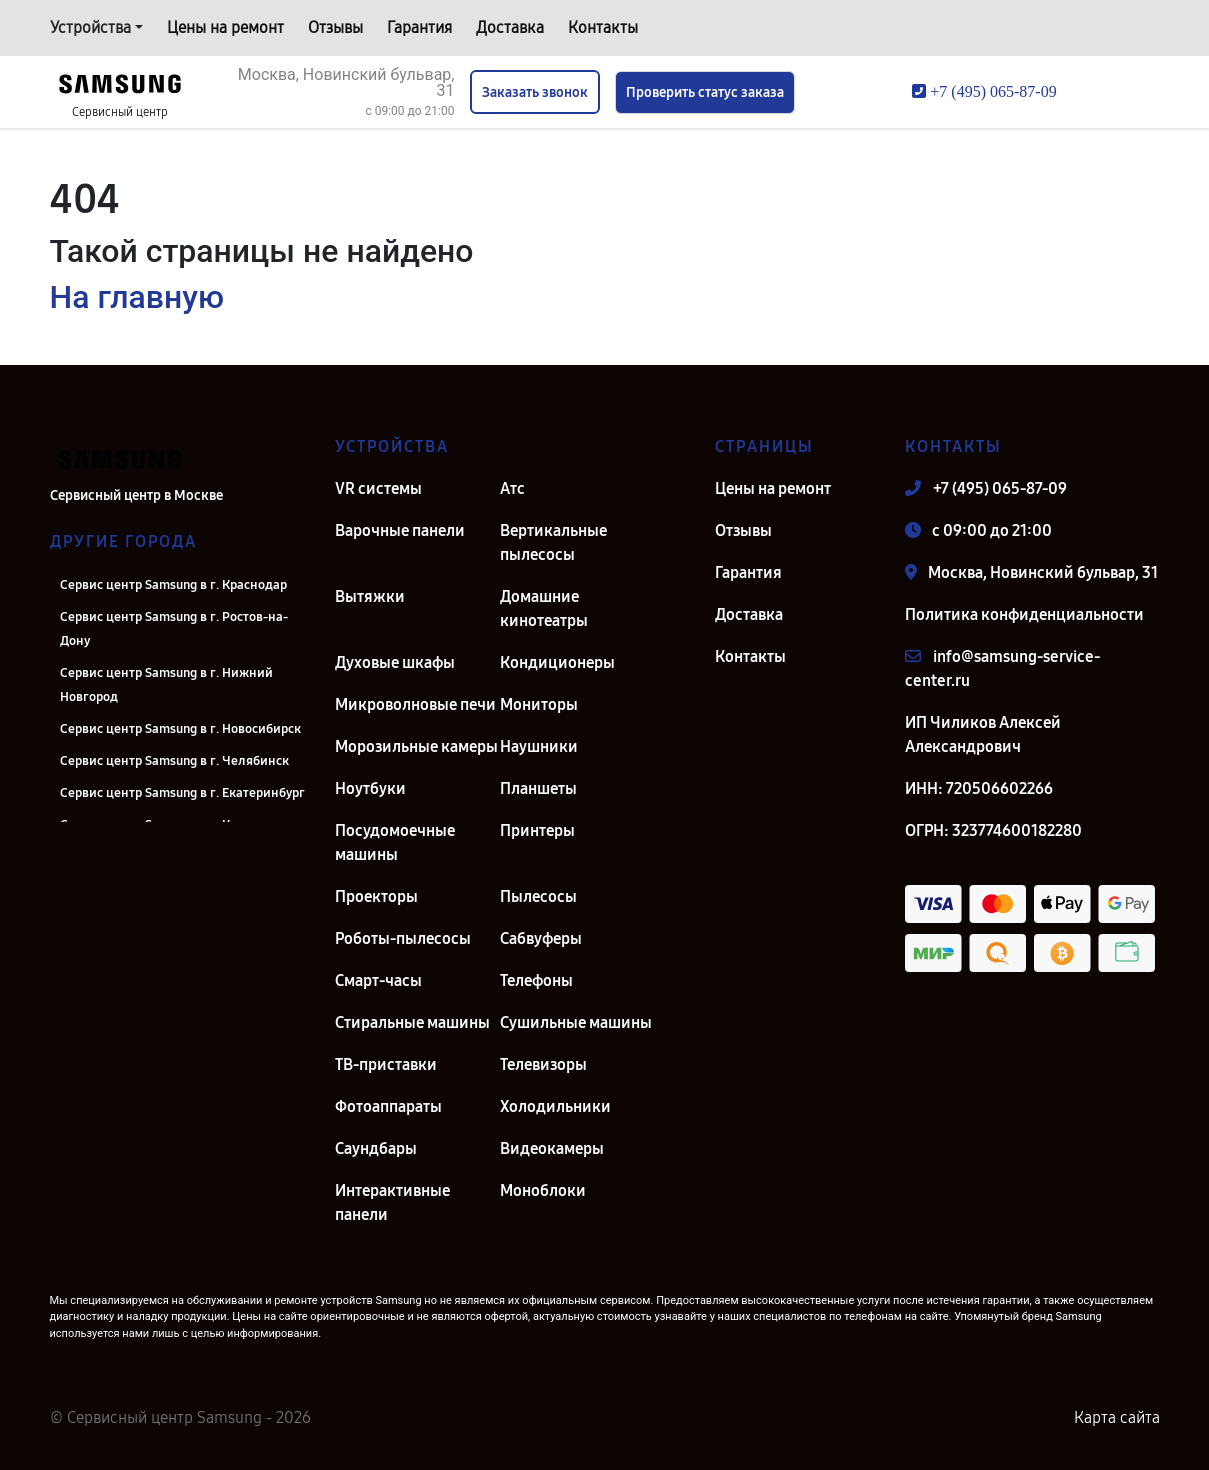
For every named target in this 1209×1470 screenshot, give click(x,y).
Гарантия (419, 27)
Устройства (90, 27)
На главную (137, 297)
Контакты (603, 27)
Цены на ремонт (225, 27)
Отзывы (335, 27)
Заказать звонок (535, 92)
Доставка (510, 27)
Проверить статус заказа (705, 92)
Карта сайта (1117, 1417)
